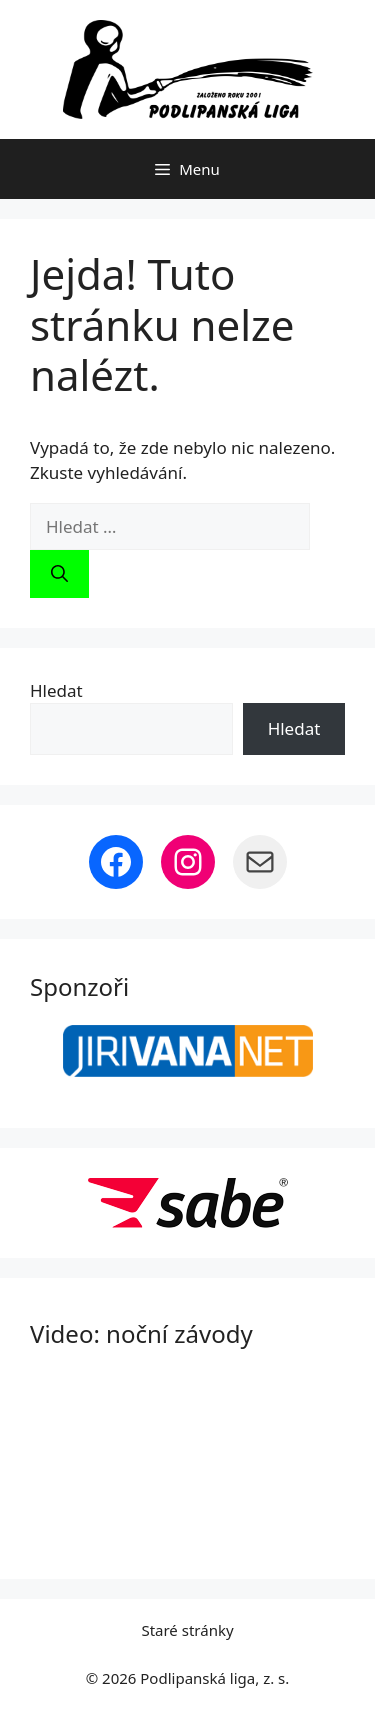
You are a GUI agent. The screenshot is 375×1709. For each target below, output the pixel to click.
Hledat (56, 690)
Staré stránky (187, 1630)
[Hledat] (59, 574)
